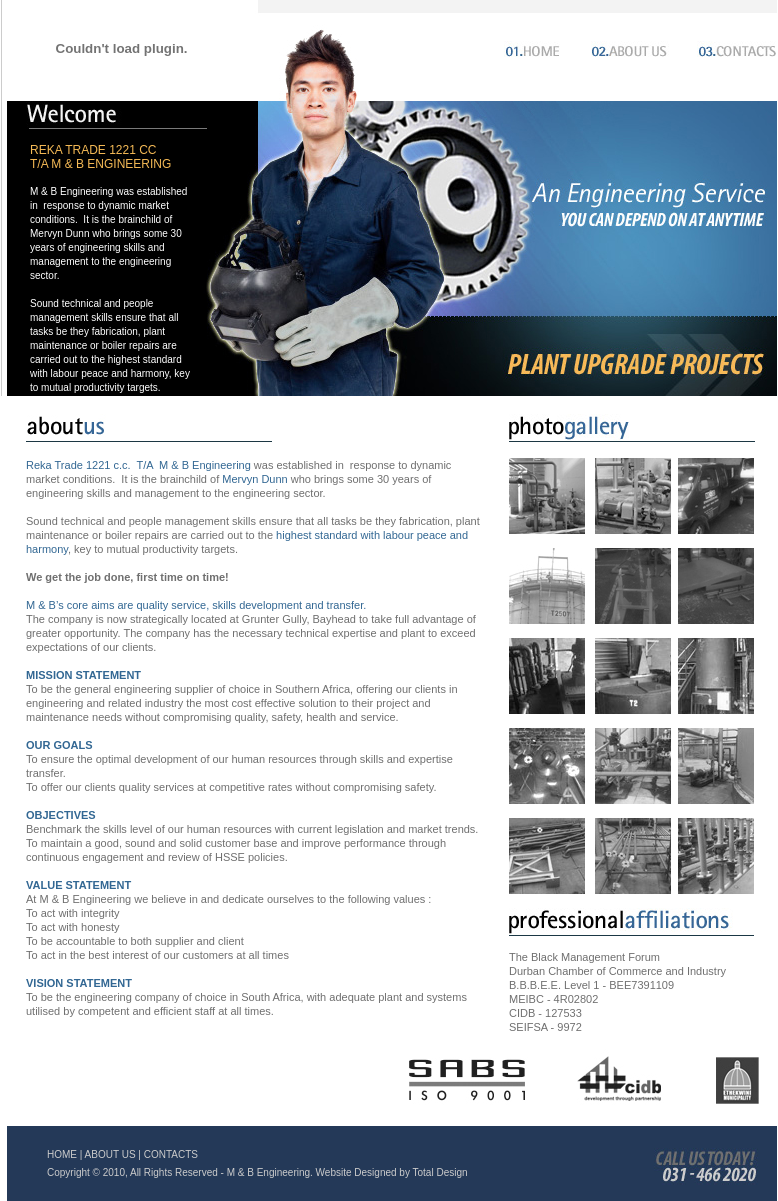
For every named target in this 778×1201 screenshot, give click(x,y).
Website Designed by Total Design (392, 1172)
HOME (62, 1154)
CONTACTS (171, 1154)
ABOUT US (110, 1154)
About (626, 49)
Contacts (732, 49)
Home (528, 49)
